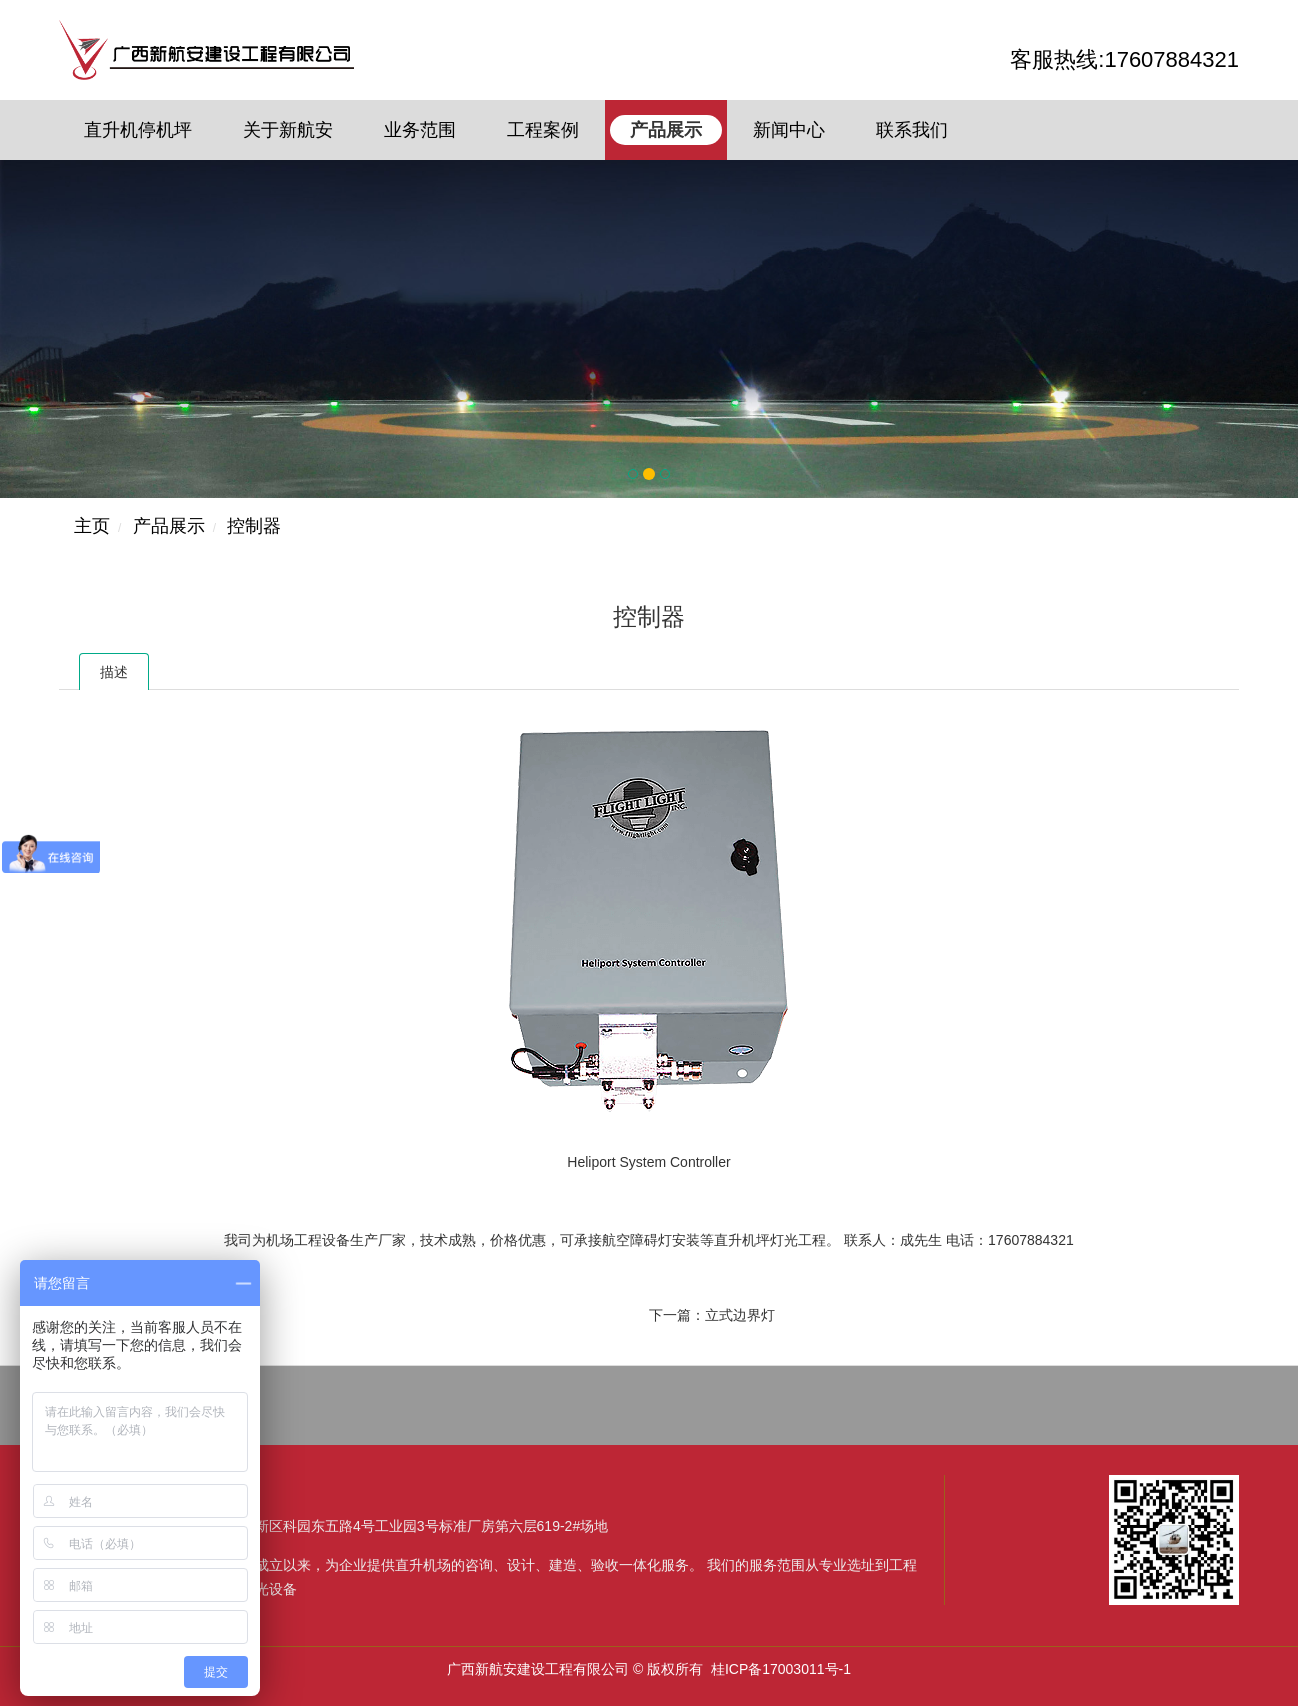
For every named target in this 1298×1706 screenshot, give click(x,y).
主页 (92, 526)
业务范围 (420, 130)
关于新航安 (288, 130)
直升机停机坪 (138, 130)
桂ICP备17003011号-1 (781, 1669)
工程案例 (543, 130)
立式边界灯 (740, 1315)
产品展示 (666, 130)
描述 (114, 672)
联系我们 (912, 130)
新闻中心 (789, 130)
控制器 (254, 526)
